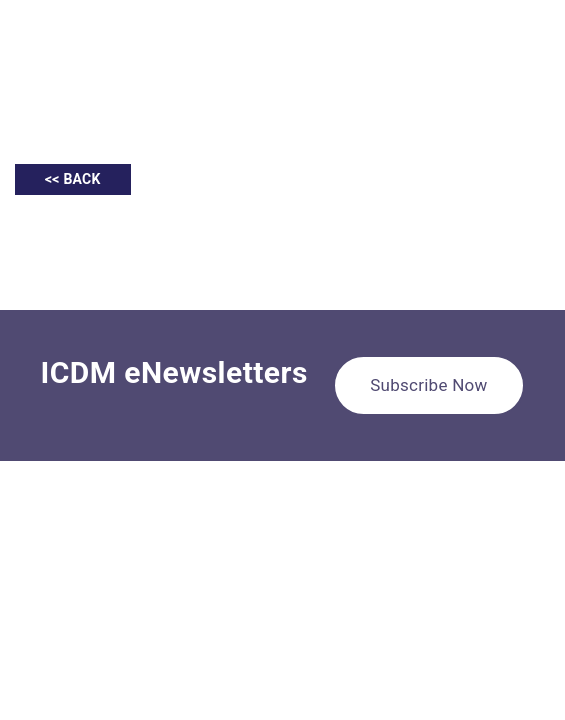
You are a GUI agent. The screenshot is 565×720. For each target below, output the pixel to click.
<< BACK (73, 179)
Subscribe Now (428, 385)
